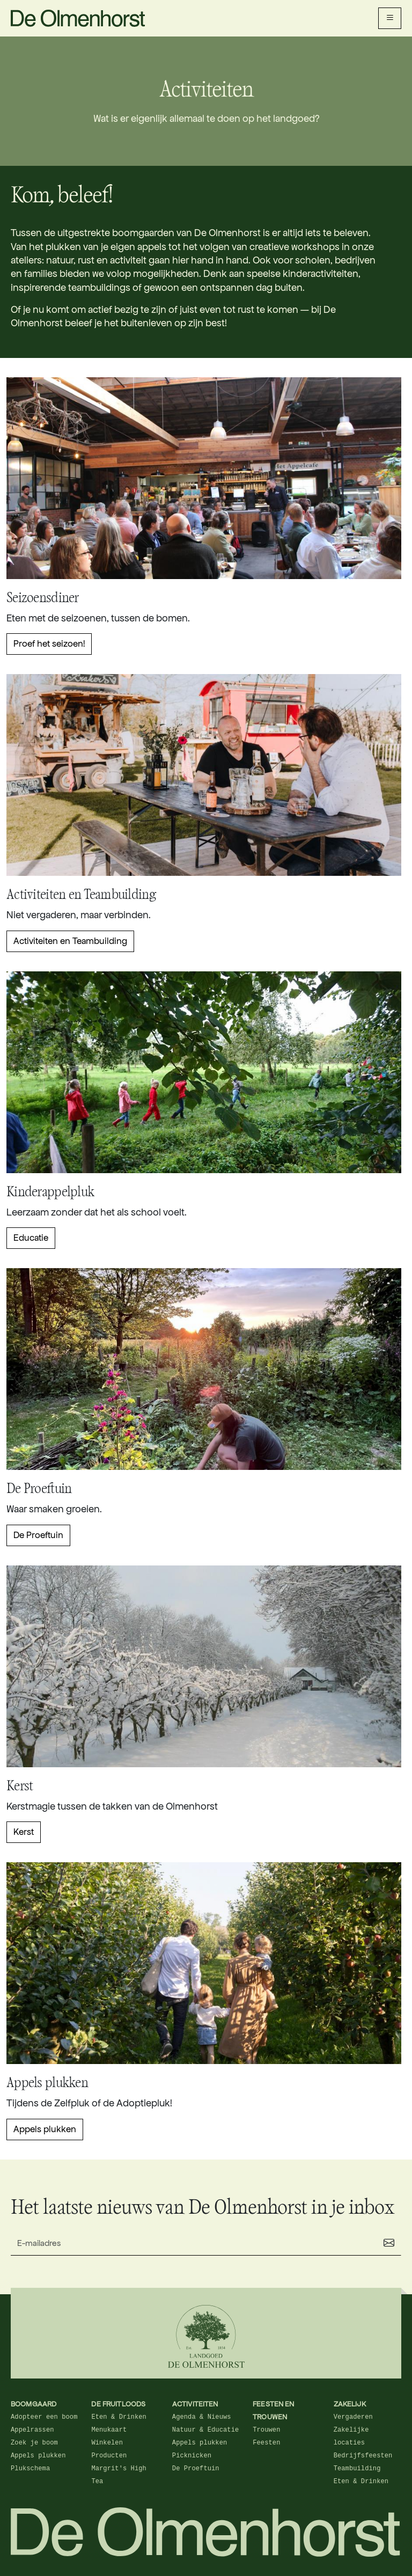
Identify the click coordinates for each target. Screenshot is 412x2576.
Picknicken (191, 2456)
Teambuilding (357, 2468)
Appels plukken (44, 2129)
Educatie (30, 1237)
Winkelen (107, 2443)
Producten (109, 2456)
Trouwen (266, 2430)
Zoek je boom (34, 2443)
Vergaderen (353, 2417)
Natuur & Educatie (205, 2430)
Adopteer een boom (44, 2417)
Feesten (266, 2443)
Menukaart (109, 2430)
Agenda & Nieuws (201, 2417)
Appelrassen (32, 2430)
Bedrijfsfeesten (363, 2456)
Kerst (23, 1832)
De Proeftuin (38, 1535)
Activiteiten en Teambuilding (70, 941)
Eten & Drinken (118, 2417)
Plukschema (30, 2468)
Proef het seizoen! (49, 643)
